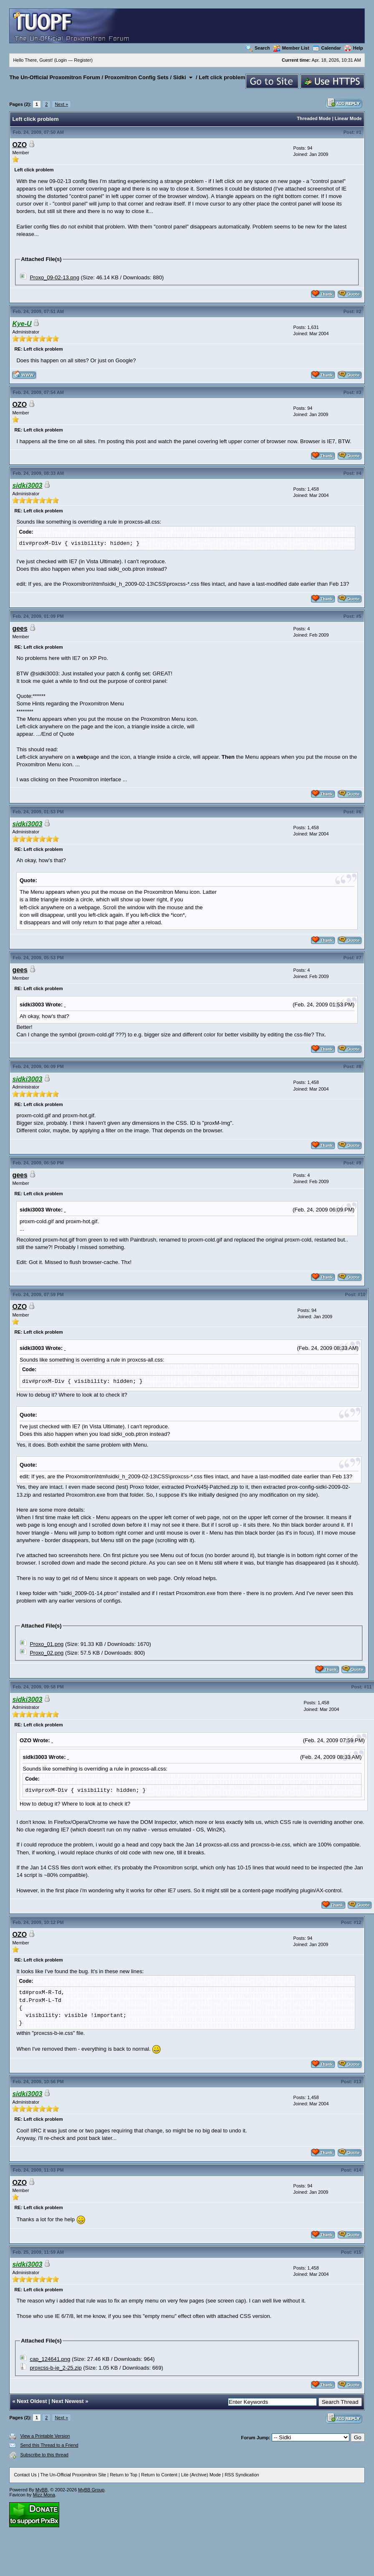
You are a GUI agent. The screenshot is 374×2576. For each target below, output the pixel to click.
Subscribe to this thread (44, 2454)
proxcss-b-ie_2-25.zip (55, 2368)
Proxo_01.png (46, 1644)
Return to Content (159, 2474)
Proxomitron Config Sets (137, 77)
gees (19, 628)
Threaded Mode (314, 118)
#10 (361, 1294)
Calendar (327, 47)
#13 (357, 2081)
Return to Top (123, 2474)
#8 (358, 1066)
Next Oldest (32, 2401)
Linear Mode (348, 118)
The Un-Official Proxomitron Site (73, 2474)
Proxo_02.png (46, 1653)
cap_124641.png (50, 2359)
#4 (358, 473)
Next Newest (67, 2401)
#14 (357, 2169)
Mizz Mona (44, 2494)
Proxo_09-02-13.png (54, 277)
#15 (357, 2252)
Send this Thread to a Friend (49, 2445)
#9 (358, 1162)
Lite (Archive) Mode (201, 2474)
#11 (367, 1686)
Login (61, 60)
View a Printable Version (45, 2435)
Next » (61, 104)
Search (258, 47)
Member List (291, 47)
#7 (358, 957)
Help (353, 47)
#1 (358, 132)
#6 (358, 811)
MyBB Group (91, 2489)
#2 (358, 311)
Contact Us (25, 2474)
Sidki (179, 77)
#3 (358, 392)
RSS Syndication (242, 2474)
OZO (19, 144)
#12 (357, 1922)
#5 (358, 616)
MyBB (41, 2489)
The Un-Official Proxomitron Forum (54, 77)
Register (82, 60)
